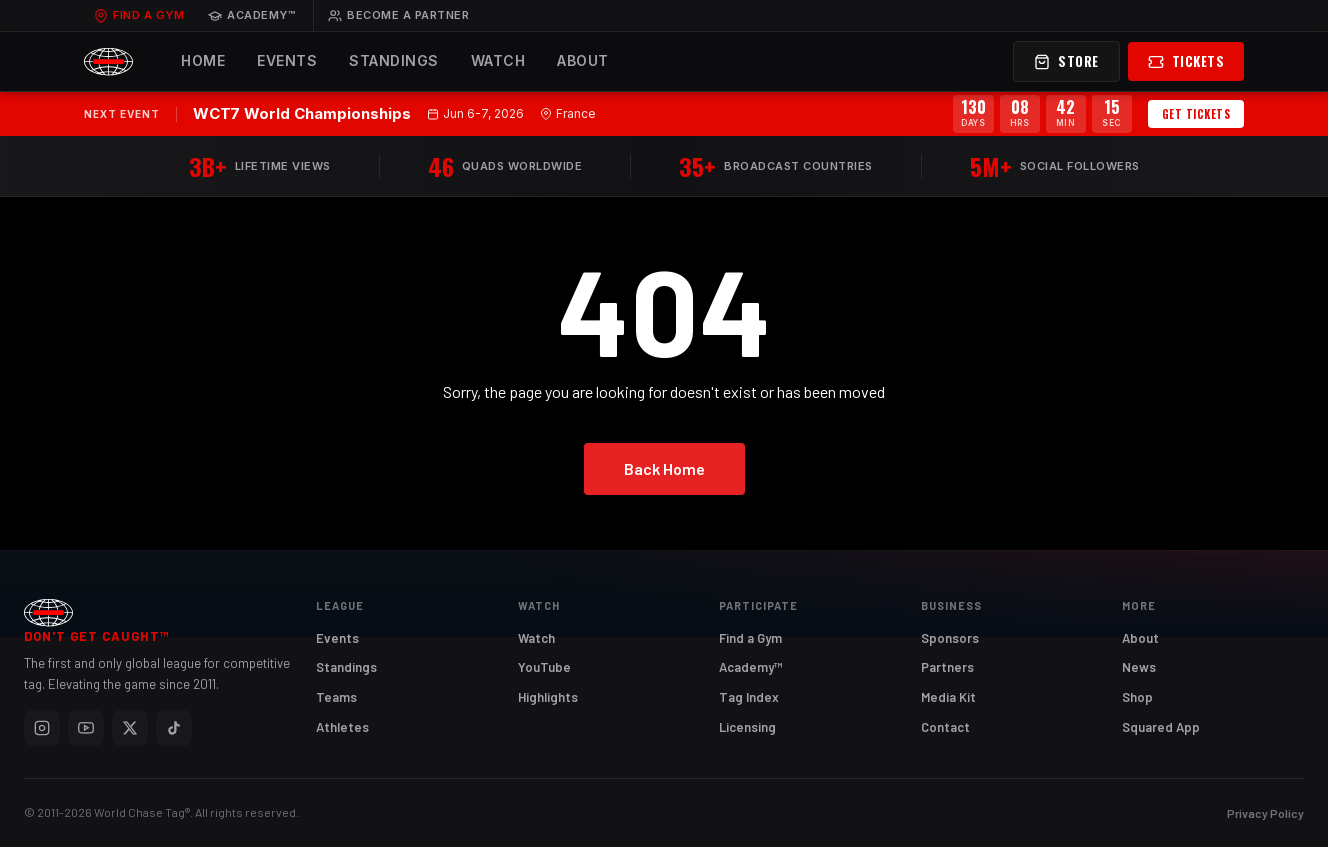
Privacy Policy (1265, 813)
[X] (130, 728)
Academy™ (251, 15)
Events (287, 60)
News (1139, 667)
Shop (1137, 697)
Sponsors (950, 638)
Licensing (747, 727)
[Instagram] (42, 728)
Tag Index (749, 697)
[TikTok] (174, 728)
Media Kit (948, 697)
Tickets (1186, 61)
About (583, 60)
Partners (947, 667)
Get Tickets (1196, 114)
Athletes (342, 727)
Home (203, 60)
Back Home (664, 468)
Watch (498, 60)
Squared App (1161, 727)
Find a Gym (138, 16)
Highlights (548, 697)
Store (1066, 61)
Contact (945, 727)
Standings (394, 60)
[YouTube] (86, 728)
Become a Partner (398, 15)
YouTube (544, 667)
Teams (336, 697)
